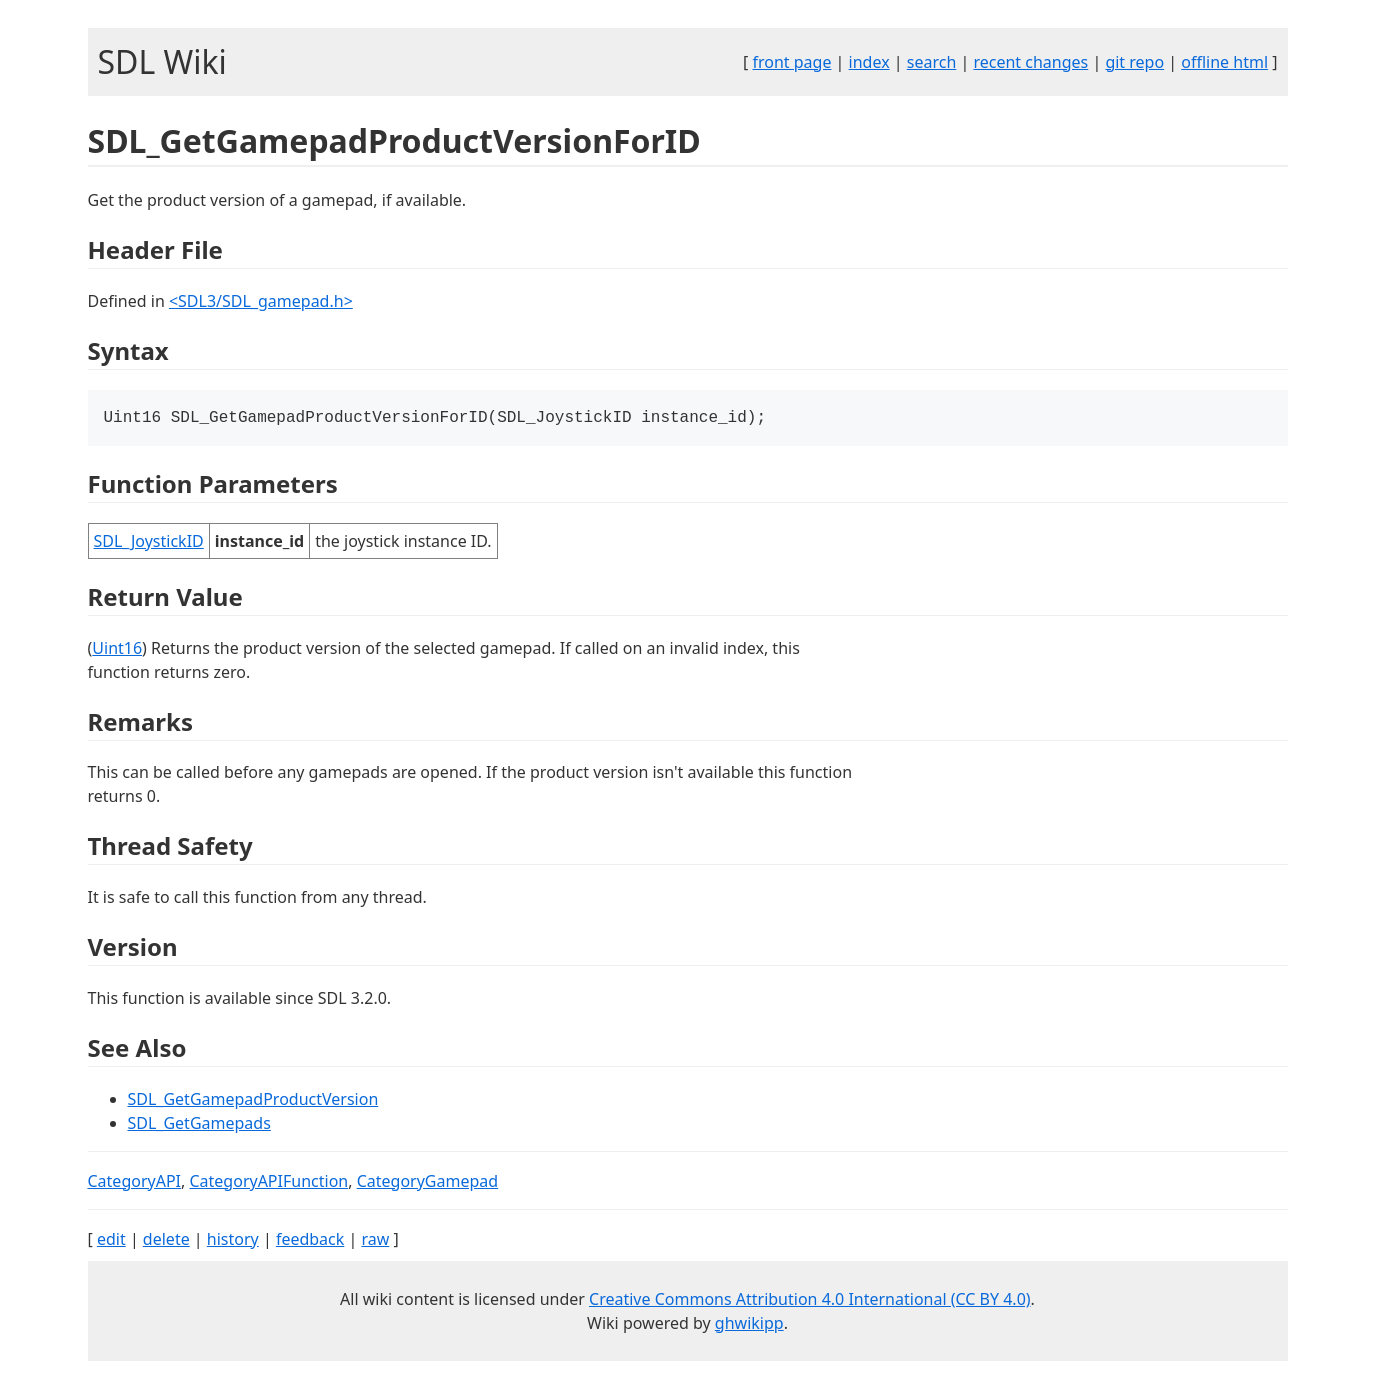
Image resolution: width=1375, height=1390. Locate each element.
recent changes (1030, 62)
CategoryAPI (135, 1183)
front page (791, 62)
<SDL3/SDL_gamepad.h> (261, 301)
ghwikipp (749, 1325)
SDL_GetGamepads (199, 1125)
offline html (1224, 62)
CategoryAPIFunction (268, 1183)
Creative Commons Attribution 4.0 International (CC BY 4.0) (810, 1301)
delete (166, 1241)
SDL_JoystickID (149, 543)
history (233, 1241)
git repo (1134, 62)
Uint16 (117, 650)
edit (111, 1241)
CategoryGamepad (427, 1183)
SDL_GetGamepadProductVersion (253, 1101)
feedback (310, 1241)
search (932, 62)
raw (375, 1241)
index (869, 62)
